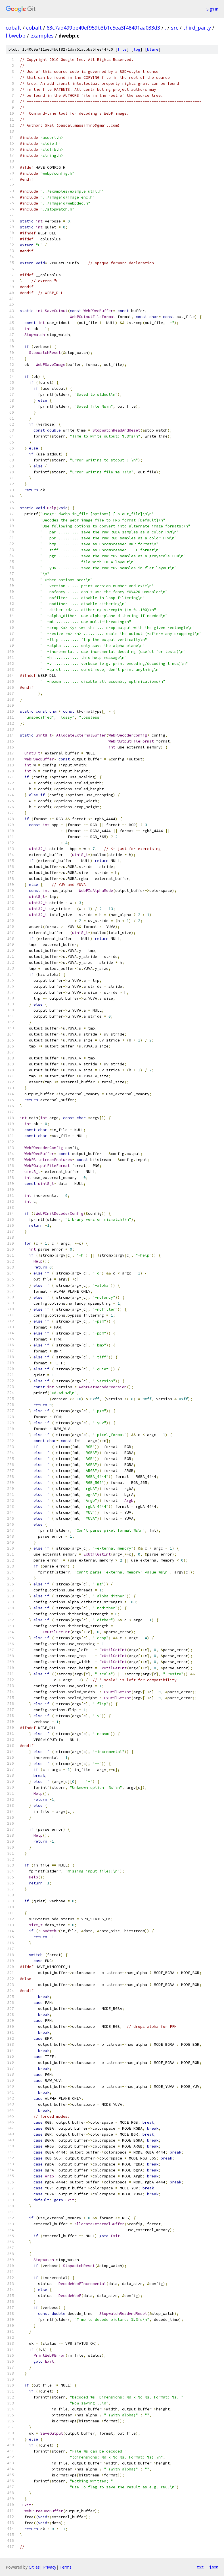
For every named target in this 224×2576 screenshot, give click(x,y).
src (174, 27)
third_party (197, 27)
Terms (66, 2567)
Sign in (212, 9)
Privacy (49, 2567)
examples (42, 35)
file (122, 49)
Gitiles (34, 2567)
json (213, 2566)
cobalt (13, 27)
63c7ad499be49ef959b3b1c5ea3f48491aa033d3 (103, 27)
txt (200, 2566)
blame (152, 49)
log (136, 49)
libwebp (16, 35)
